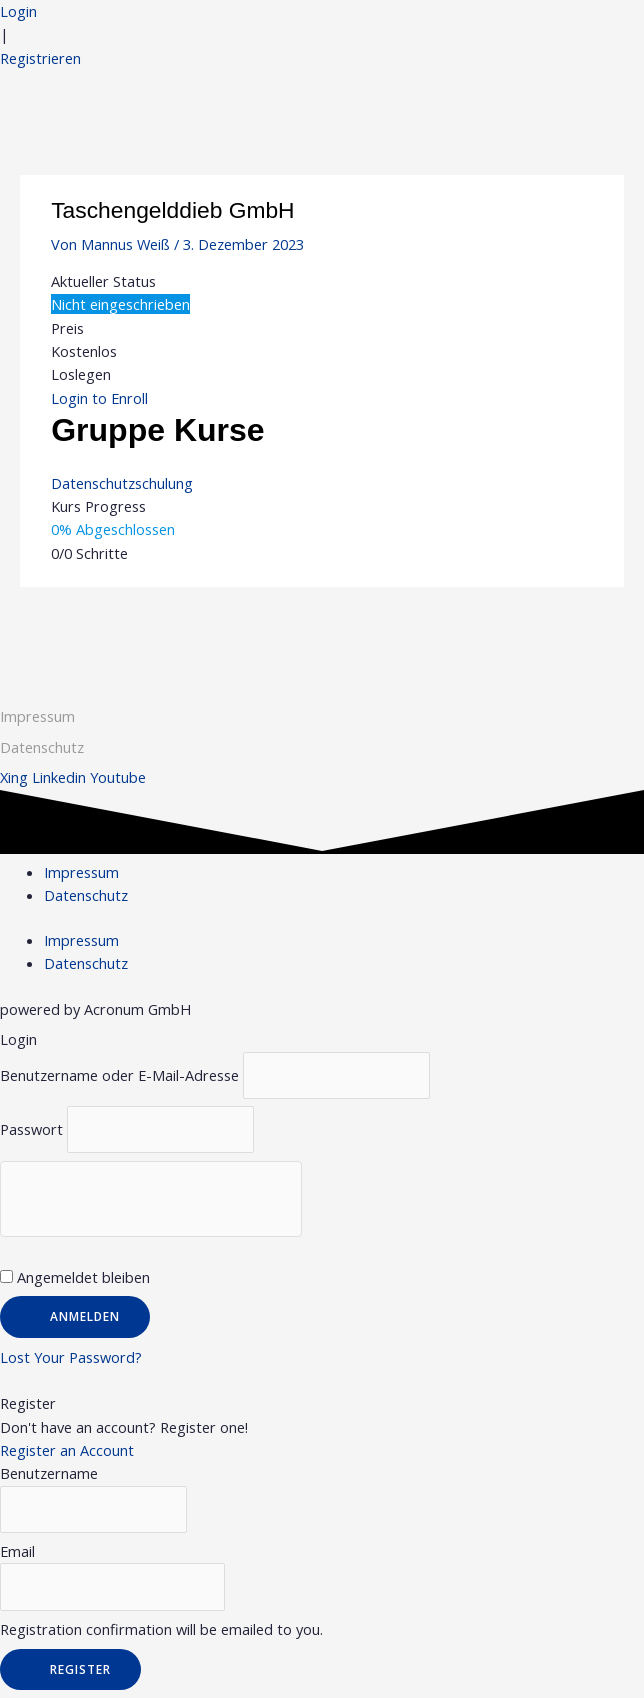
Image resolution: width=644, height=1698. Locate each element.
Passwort (31, 1129)
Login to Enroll (99, 398)
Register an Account (67, 1450)
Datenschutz (86, 895)
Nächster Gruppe (555, 626)
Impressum (37, 716)
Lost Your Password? (71, 1357)
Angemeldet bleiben (75, 1277)
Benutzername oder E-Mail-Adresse (119, 1075)
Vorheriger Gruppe (94, 626)
